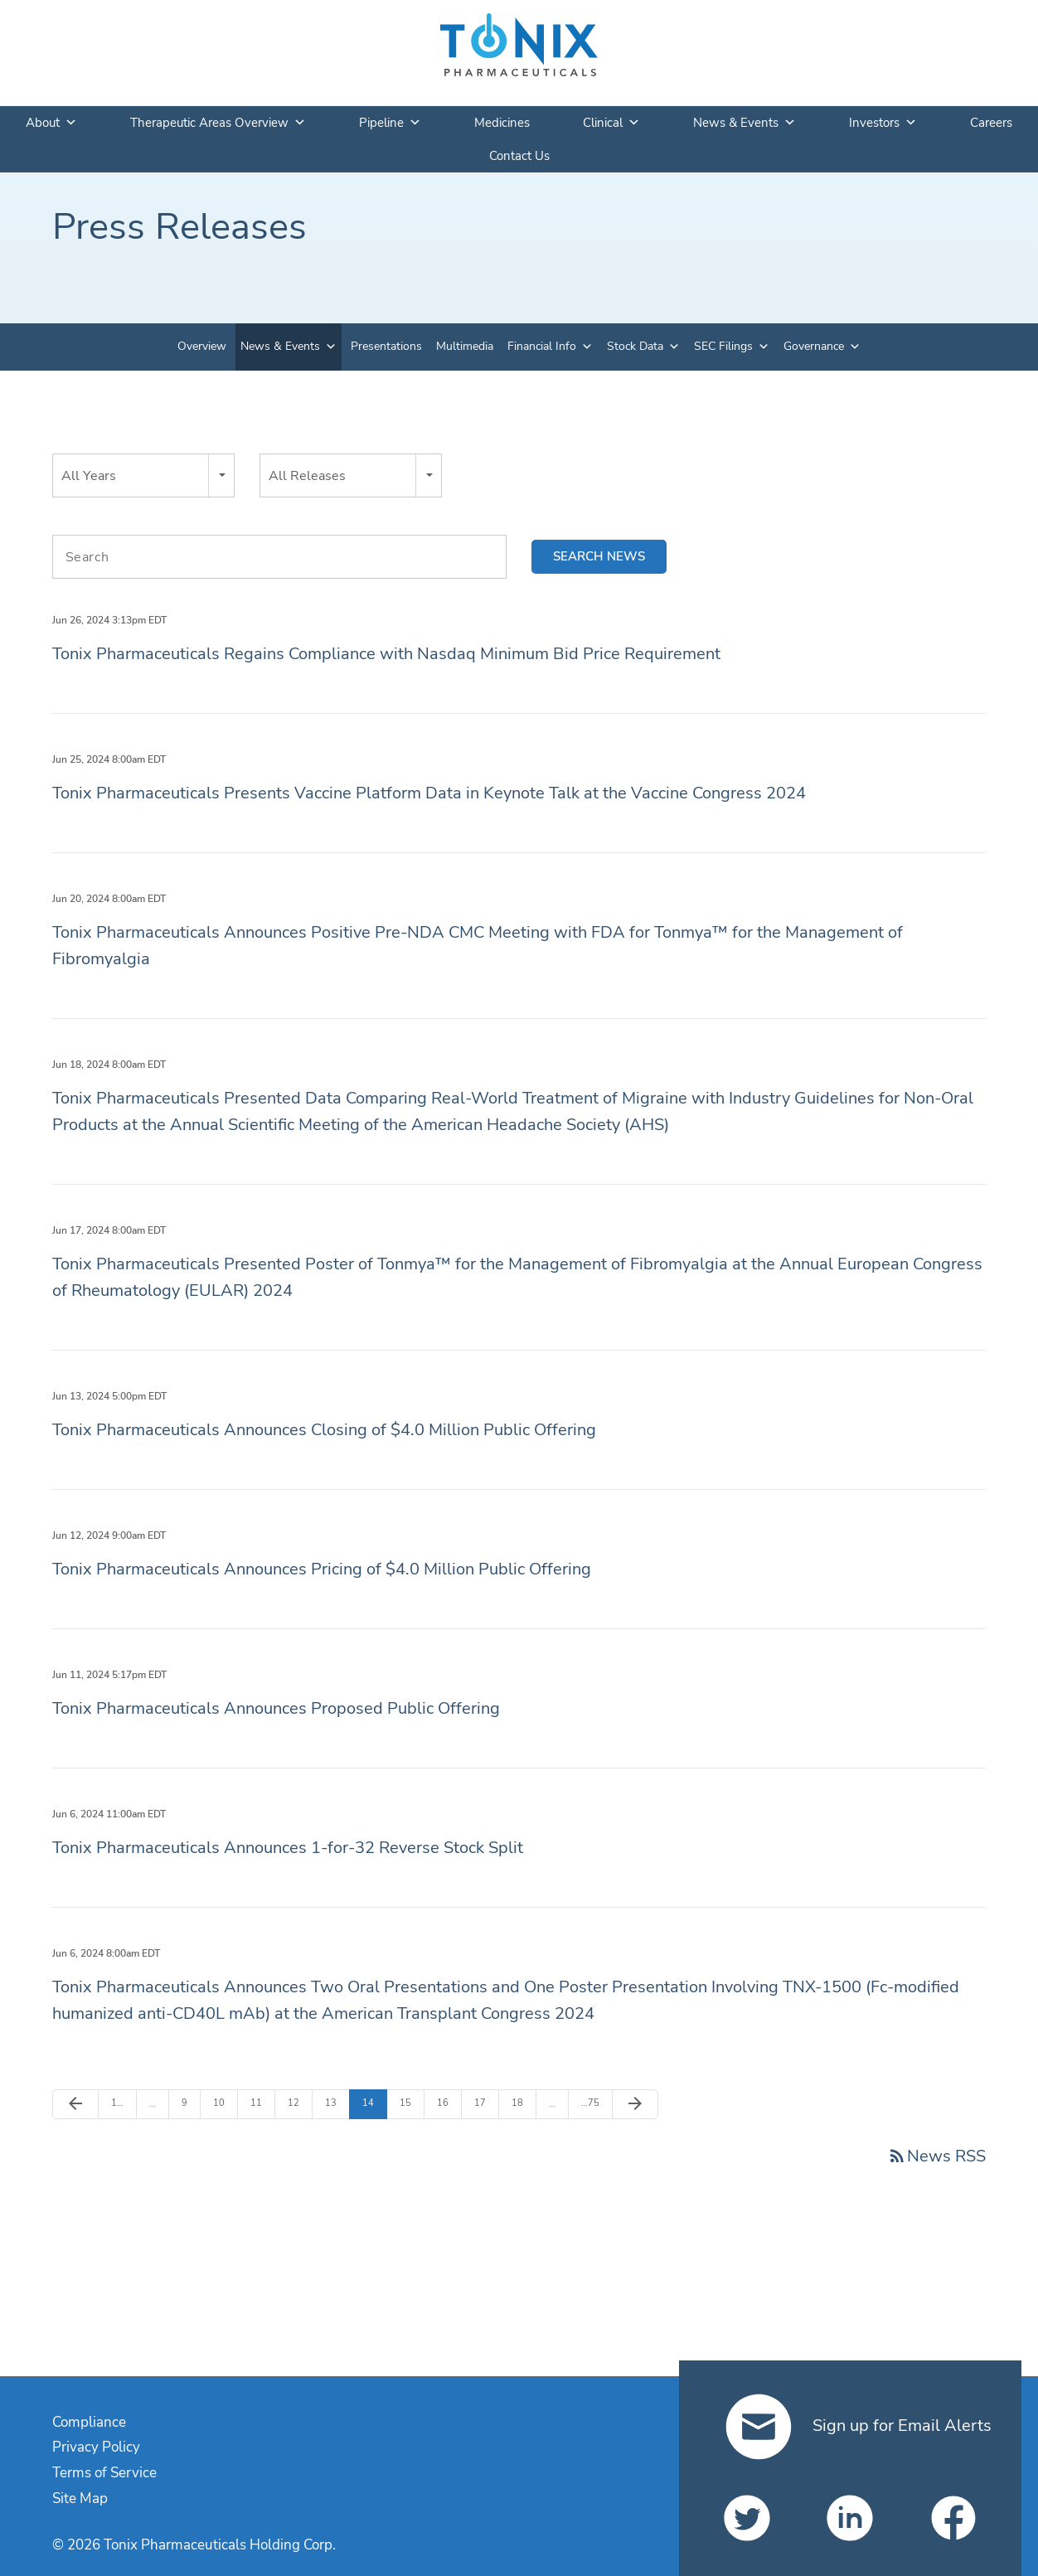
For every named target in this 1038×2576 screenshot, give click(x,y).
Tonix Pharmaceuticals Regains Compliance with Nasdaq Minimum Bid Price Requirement (386, 654)
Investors (883, 122)
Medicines (502, 122)
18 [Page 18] (521, 2102)
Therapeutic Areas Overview (218, 122)
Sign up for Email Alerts (858, 2425)
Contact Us (519, 156)
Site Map (80, 2498)
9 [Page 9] (191, 2102)
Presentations (386, 346)
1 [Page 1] (120, 2103)
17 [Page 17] (483, 2102)
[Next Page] (635, 2104)
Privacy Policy (96, 2447)
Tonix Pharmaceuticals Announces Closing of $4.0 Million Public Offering (324, 1430)
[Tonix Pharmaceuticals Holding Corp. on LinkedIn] (849, 2518)
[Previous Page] (75, 2104)
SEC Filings (723, 346)
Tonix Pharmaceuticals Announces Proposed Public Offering (276, 1708)
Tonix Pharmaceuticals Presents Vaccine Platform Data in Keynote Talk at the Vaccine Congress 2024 (429, 793)
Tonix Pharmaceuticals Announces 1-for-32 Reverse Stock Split (287, 1847)
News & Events (744, 122)
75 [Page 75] (590, 2103)
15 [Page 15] (409, 2102)
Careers (991, 122)
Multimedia (464, 346)
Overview (201, 346)
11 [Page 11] (260, 2102)
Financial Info (541, 346)
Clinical (611, 122)
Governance (813, 346)
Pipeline (390, 122)
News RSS (936, 2156)
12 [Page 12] (297, 2102)
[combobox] (143, 475)
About (51, 122)
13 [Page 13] (334, 2102)
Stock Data (635, 346)
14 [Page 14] (371, 2102)
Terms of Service (104, 2472)
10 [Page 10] (222, 2102)
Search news (599, 556)
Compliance (89, 2422)
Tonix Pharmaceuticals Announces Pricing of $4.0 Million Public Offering (321, 1569)
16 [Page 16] (446, 2102)
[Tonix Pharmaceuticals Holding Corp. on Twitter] (747, 2518)
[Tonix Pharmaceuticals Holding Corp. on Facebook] (953, 2518)
